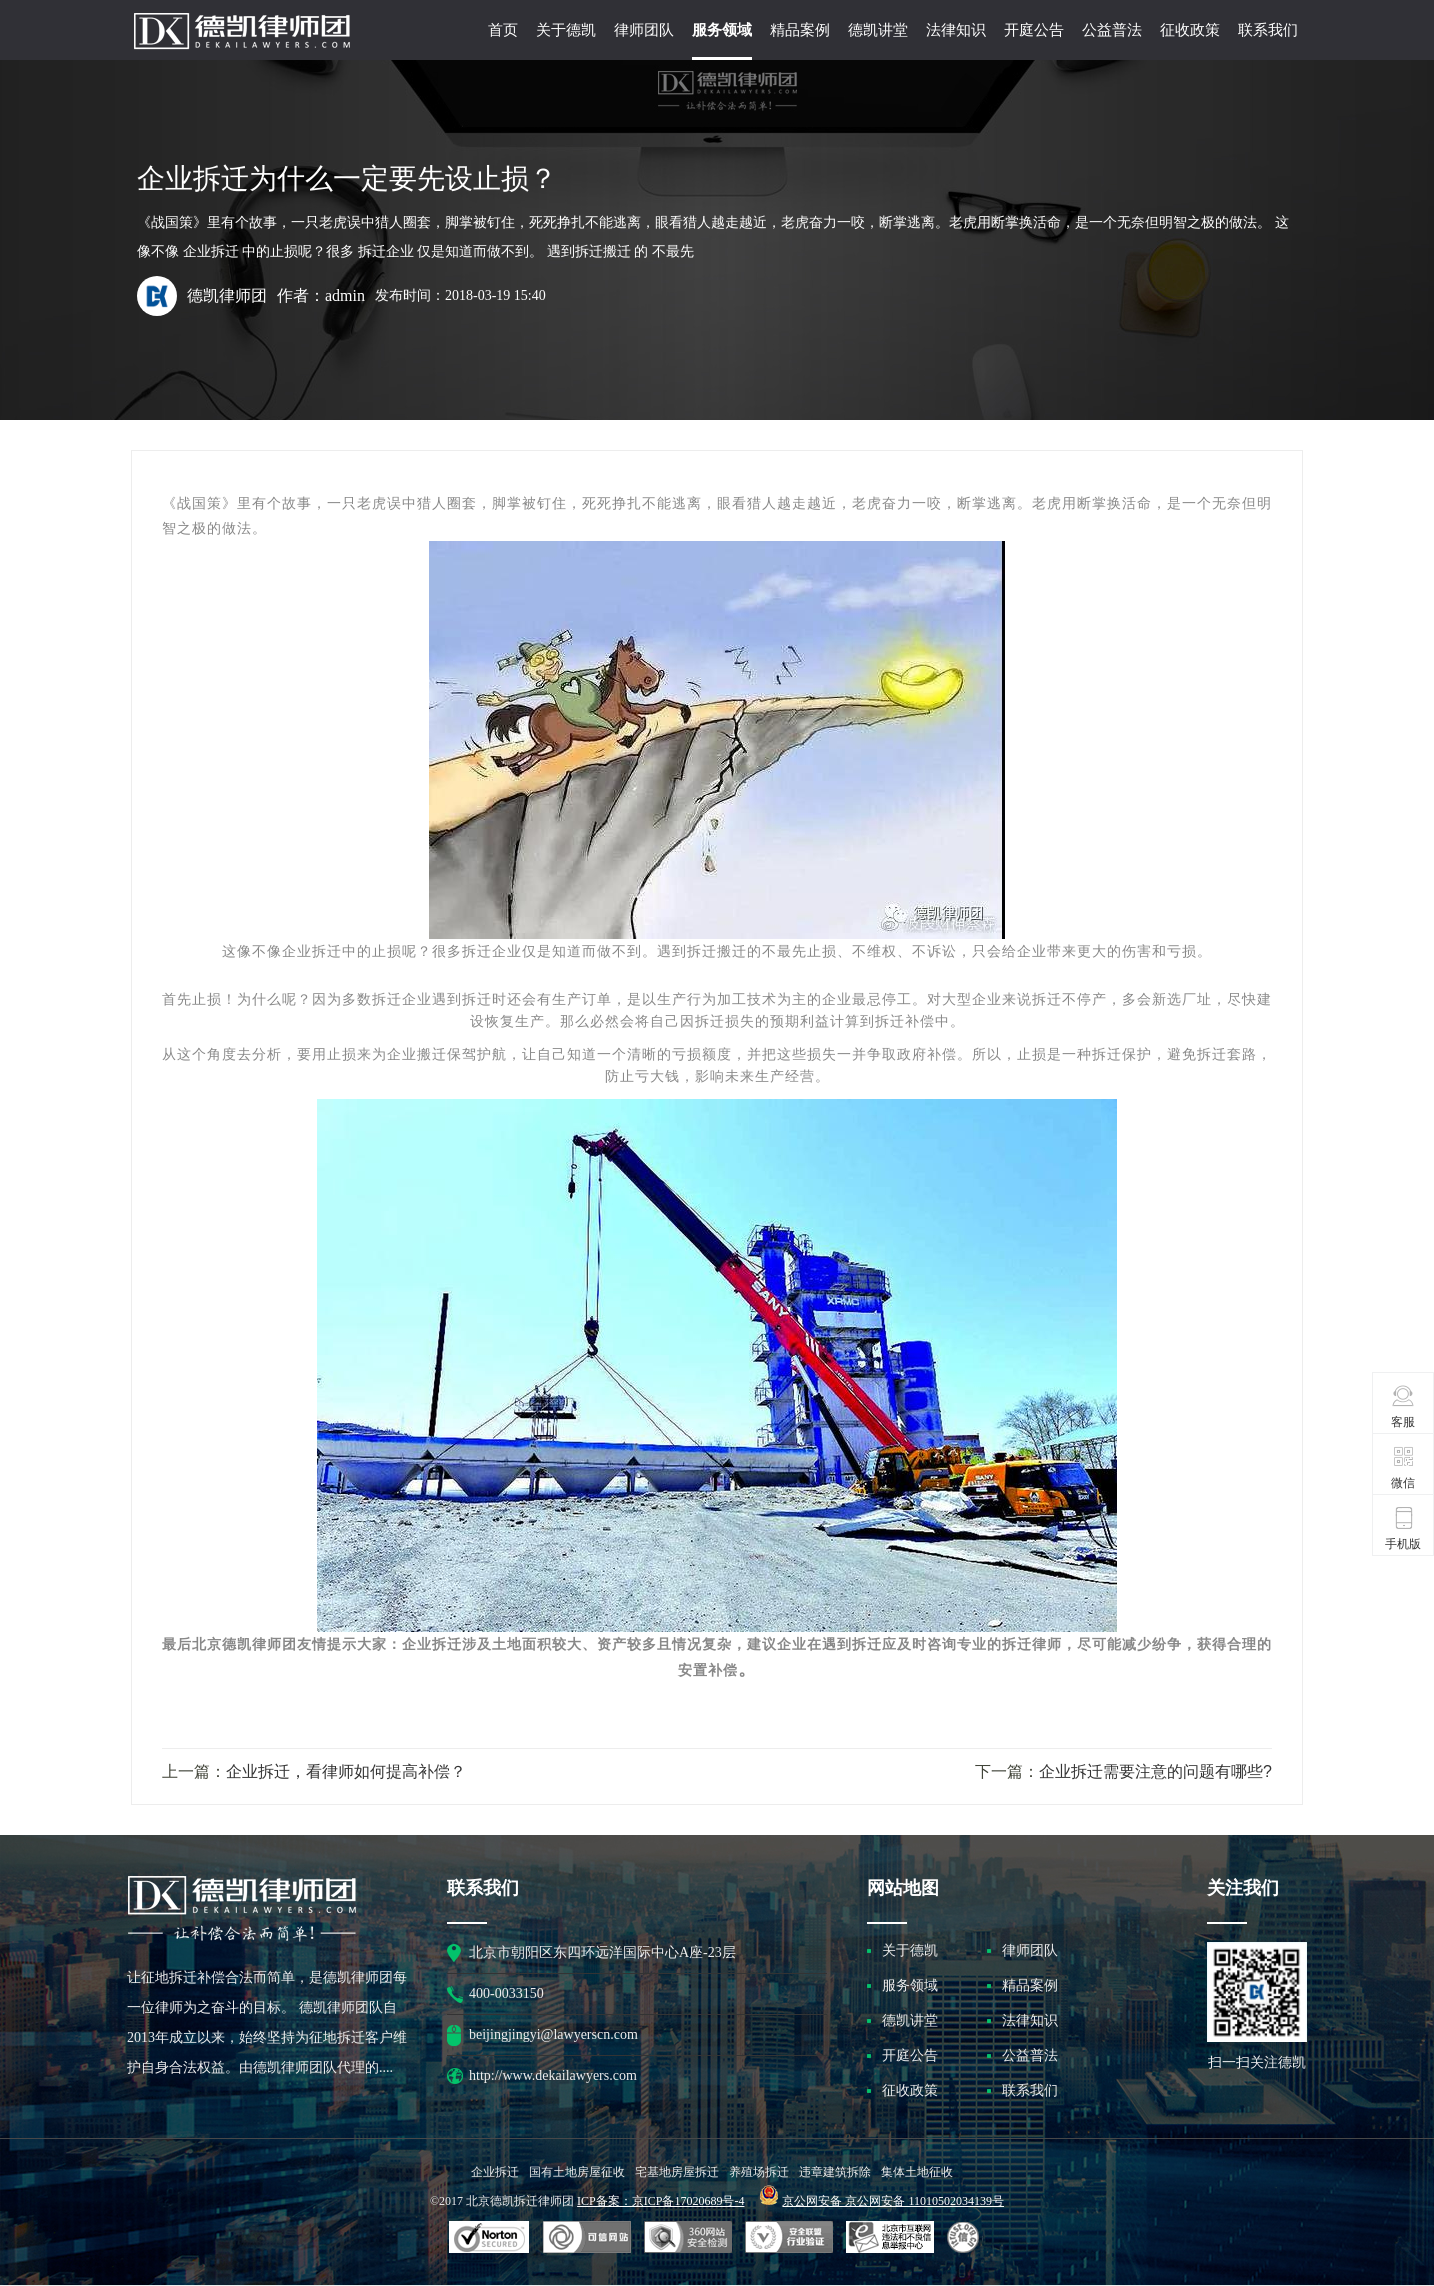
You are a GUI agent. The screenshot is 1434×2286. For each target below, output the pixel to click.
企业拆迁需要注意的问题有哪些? (1155, 1771)
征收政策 (1190, 30)
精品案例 (800, 30)
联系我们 (1268, 30)
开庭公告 (1034, 30)
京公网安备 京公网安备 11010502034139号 (893, 2201)
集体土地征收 (917, 2172)
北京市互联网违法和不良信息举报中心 (890, 2238)
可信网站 (688, 2238)
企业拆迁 (495, 2172)
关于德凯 (566, 30)
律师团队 (644, 30)
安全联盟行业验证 (587, 2238)
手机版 (1403, 1528)
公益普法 (1112, 30)
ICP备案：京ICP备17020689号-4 (660, 2201)
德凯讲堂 (878, 30)
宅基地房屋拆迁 (677, 2172)
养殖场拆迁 (759, 2172)
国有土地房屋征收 (577, 2172)
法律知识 (956, 30)
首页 (503, 30)
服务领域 (722, 30)
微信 (1403, 1467)
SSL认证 (489, 2238)
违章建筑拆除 (835, 2172)
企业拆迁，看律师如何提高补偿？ (346, 1771)
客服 (1403, 1406)
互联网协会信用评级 (966, 2238)
